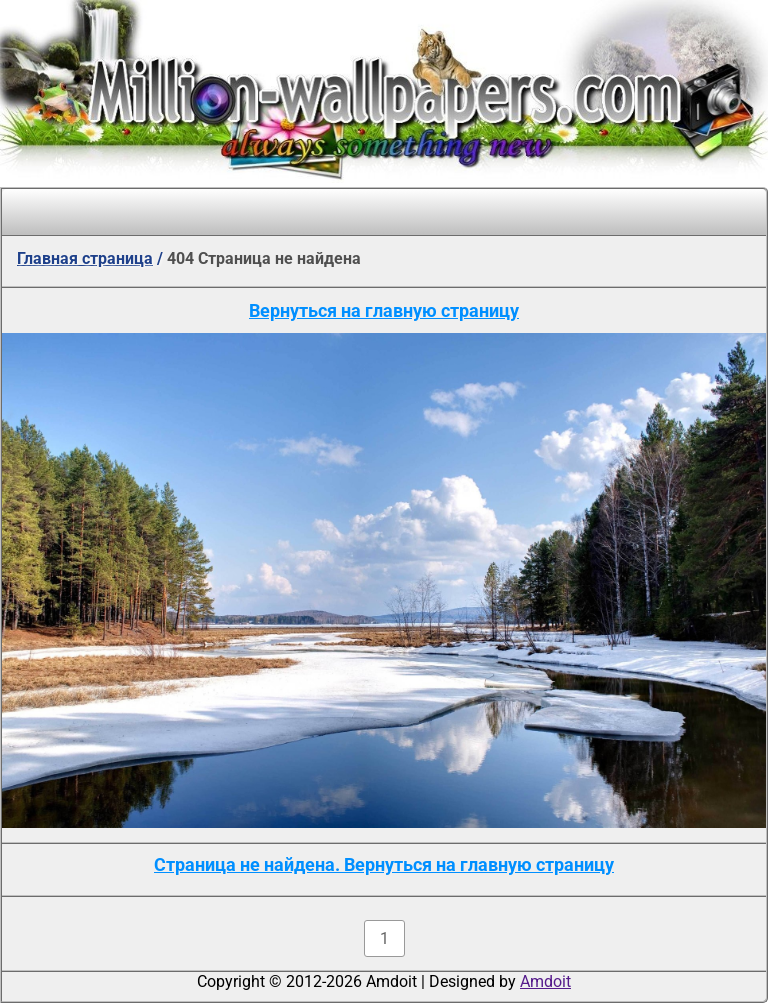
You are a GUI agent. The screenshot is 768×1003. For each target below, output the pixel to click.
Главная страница (85, 258)
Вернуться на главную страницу (384, 310)
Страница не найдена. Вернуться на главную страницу (384, 864)
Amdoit (545, 981)
